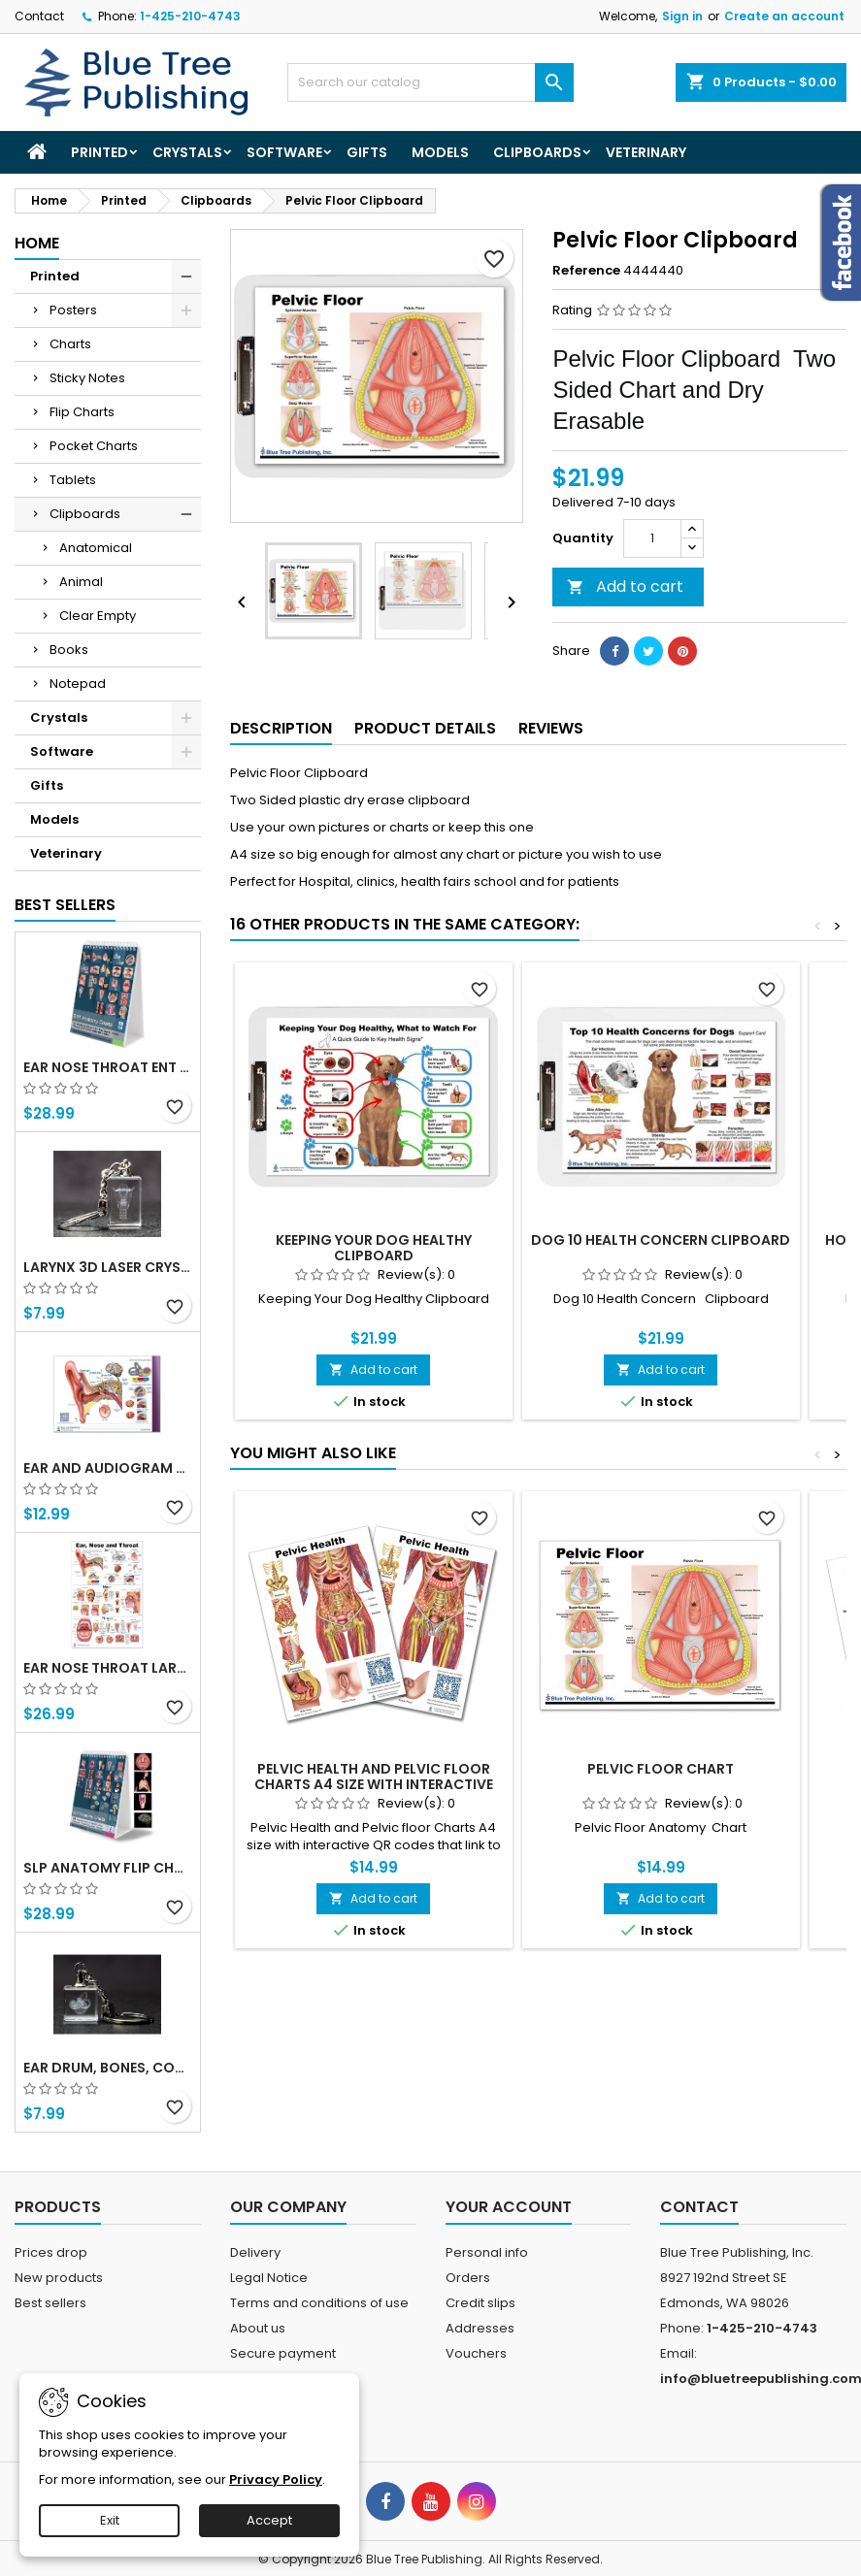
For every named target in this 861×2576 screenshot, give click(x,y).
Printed (99, 152)
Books (69, 649)
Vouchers (476, 2353)
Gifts (367, 152)
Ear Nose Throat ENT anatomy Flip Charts (107, 1067)
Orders (468, 2277)
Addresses (480, 2328)
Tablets (73, 480)
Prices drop (51, 2252)
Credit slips (480, 2303)
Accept (269, 2520)
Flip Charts (82, 412)
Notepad (78, 683)
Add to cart (625, 586)
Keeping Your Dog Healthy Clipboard (374, 1247)
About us (257, 2328)
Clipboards (537, 152)
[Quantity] (652, 538)
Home (37, 243)
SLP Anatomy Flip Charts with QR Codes (107, 1867)
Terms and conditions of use (319, 2303)
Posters (73, 310)
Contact (39, 16)
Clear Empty (97, 615)
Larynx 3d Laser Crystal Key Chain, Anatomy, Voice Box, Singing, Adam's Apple (107, 1267)
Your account (509, 2207)
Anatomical (95, 547)
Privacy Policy (275, 2479)
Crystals (187, 152)
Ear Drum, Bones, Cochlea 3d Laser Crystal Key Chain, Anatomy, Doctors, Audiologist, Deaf (107, 2067)
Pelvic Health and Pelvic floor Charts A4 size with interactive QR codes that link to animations (374, 1784)
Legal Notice (269, 2277)
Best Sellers (65, 905)
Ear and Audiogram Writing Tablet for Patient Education (107, 1468)
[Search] (431, 82)
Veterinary (646, 152)
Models (440, 152)
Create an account (784, 16)
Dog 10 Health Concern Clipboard (660, 1240)
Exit (109, 2520)
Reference (586, 270)
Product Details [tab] (425, 728)
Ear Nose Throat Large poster (107, 1668)
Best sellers (50, 2303)
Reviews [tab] (550, 728)
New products (59, 2277)
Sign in (682, 16)
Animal (81, 581)
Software (284, 152)
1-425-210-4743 (190, 16)
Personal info (487, 2252)
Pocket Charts (94, 446)
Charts (70, 344)
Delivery (255, 2252)
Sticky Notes (87, 378)
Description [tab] (281, 728)
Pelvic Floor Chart (660, 1768)
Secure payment (283, 2353)
